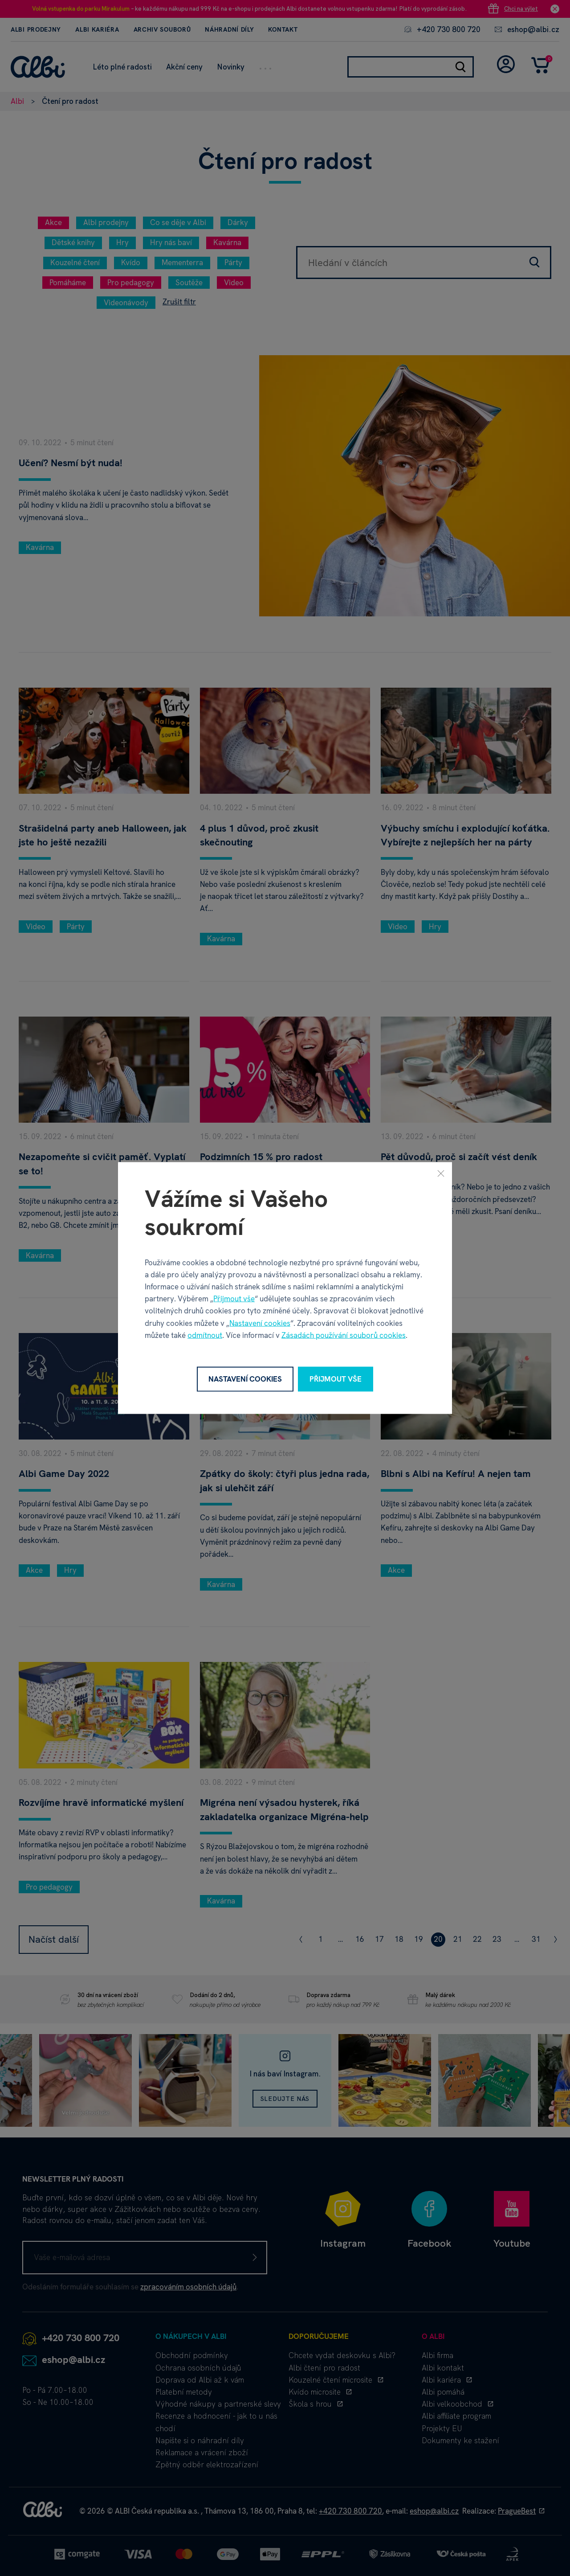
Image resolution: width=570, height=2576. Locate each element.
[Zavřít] (440, 1173)
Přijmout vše (234, 1299)
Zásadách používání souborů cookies (343, 1335)
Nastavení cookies (259, 1323)
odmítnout (204, 1335)
